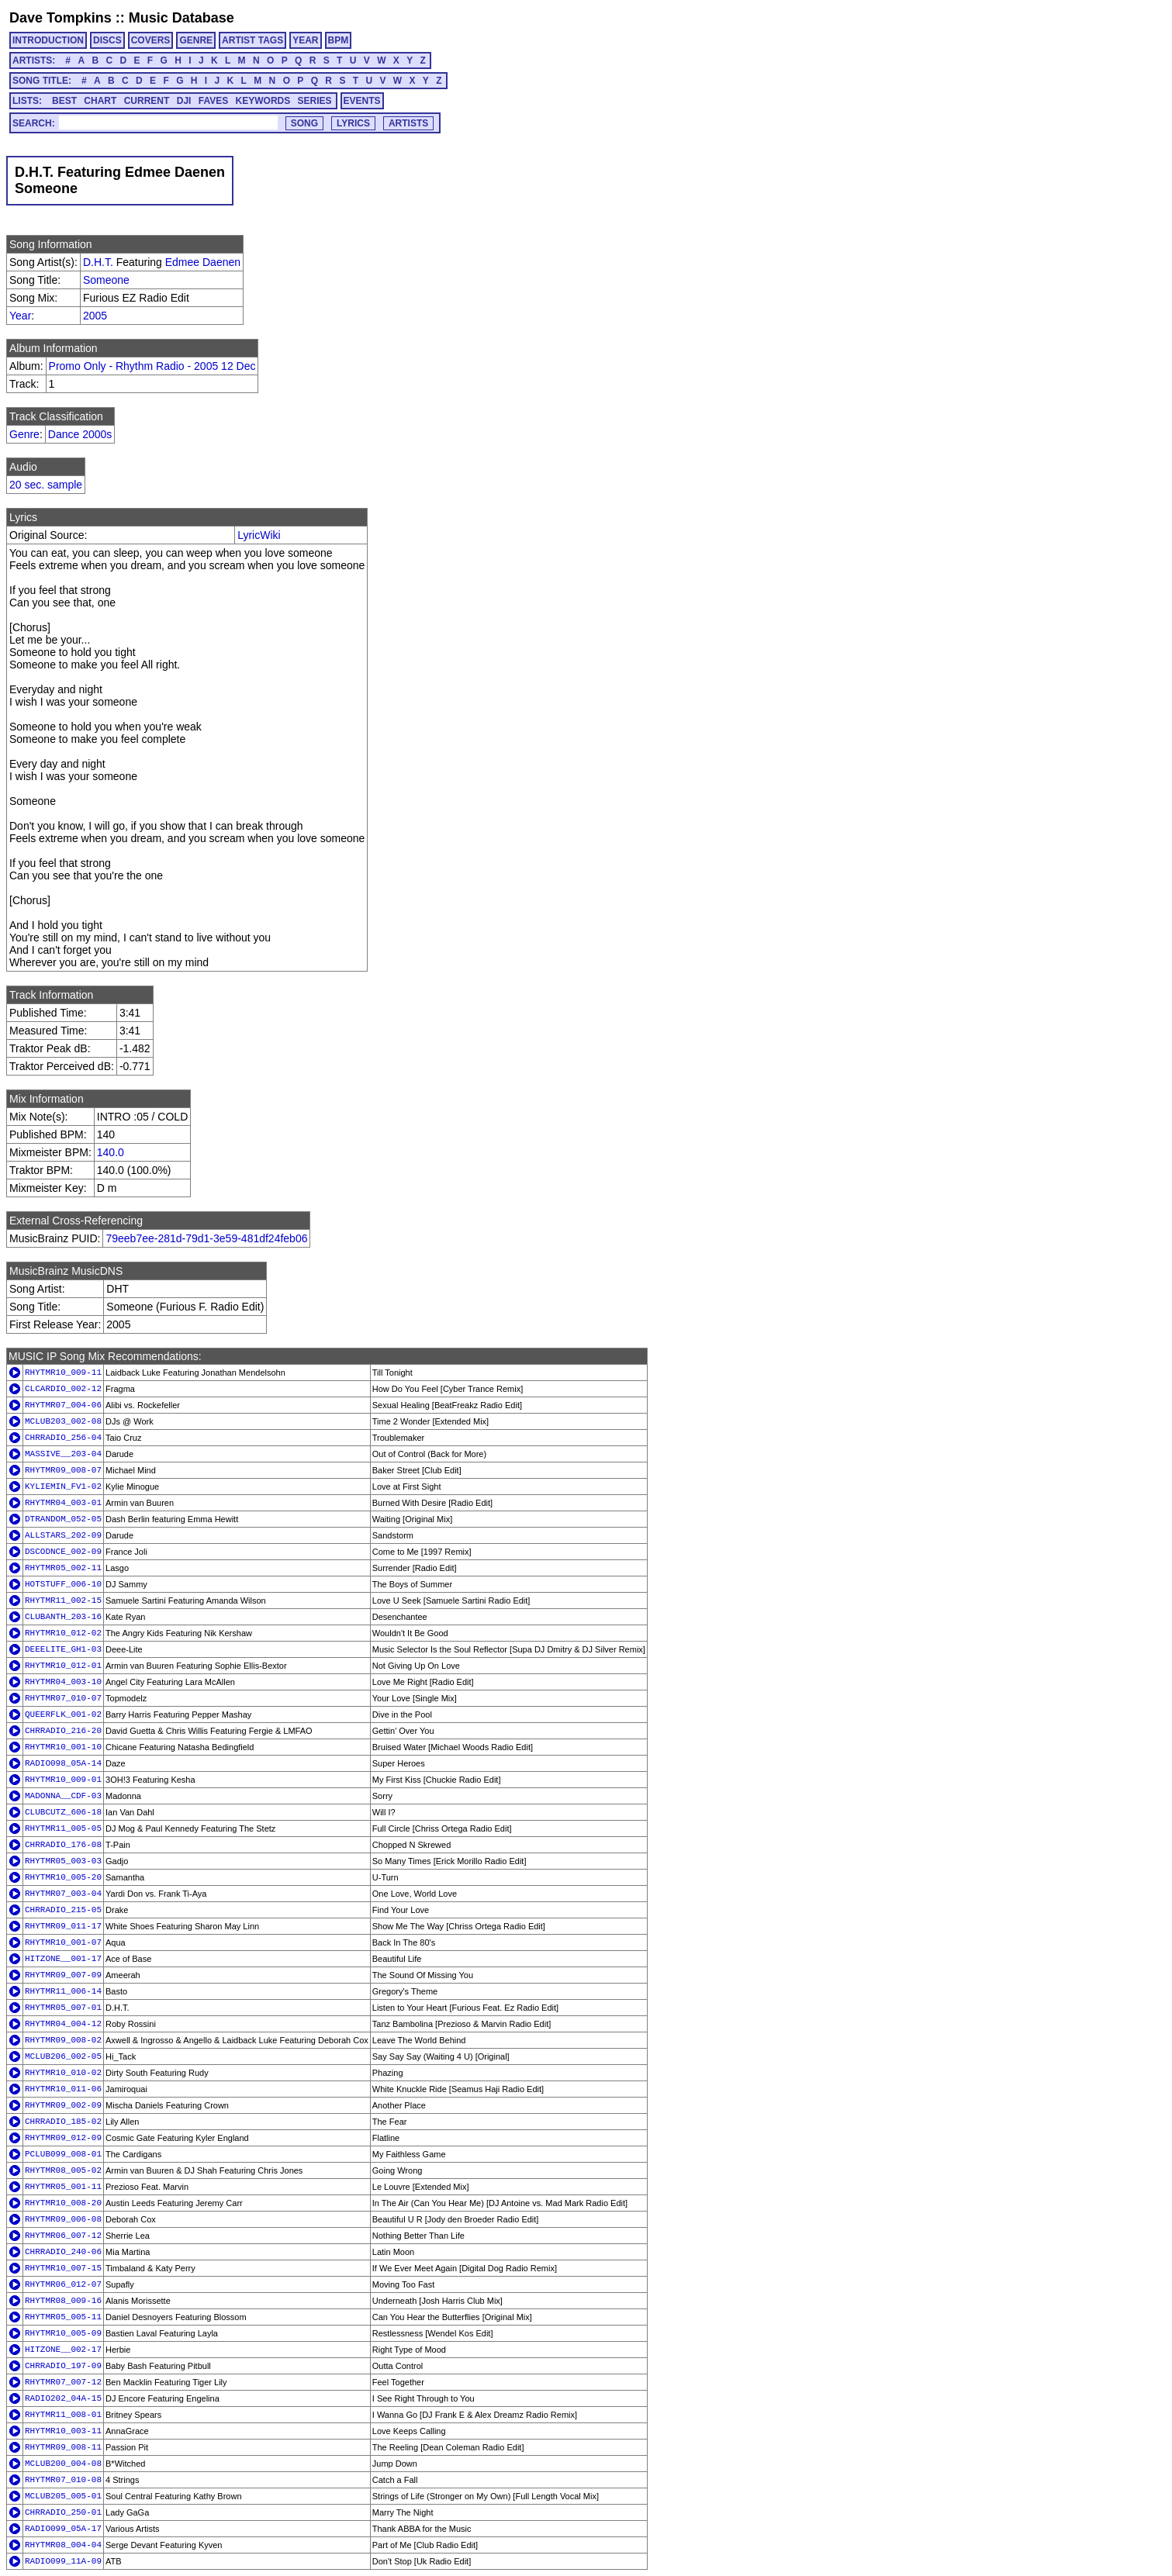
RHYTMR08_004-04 (63, 2545)
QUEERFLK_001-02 (63, 1714)
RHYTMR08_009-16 (63, 2300)
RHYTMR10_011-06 (63, 2089)
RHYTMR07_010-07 (63, 1698)
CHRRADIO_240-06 (63, 2252)
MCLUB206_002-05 (63, 2056)
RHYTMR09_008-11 (63, 2447)
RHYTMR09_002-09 (63, 2105)
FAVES (213, 100)
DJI (184, 100)
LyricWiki (258, 535)
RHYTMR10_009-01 (63, 1779)
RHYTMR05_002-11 (63, 1568)
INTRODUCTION (48, 40)
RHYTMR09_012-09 (63, 2138)
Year (20, 315)
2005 (95, 315)
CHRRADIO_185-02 (63, 2121)
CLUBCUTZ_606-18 (63, 1812)
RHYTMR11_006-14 (63, 1991)
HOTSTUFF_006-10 (63, 1584)
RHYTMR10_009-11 (63, 1372)
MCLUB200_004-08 (63, 2463)
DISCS (107, 40)
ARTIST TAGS (252, 40)
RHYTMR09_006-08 (63, 2219)
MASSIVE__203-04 (63, 1454)
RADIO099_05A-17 (63, 2528)
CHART (100, 100)
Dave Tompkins (60, 18)
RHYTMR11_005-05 (63, 1828)
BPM (338, 40)
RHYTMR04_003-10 (63, 1682)
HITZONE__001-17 (63, 1958)
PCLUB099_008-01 (63, 2154)
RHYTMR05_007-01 (63, 2007)
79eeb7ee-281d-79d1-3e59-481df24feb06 (206, 1238)
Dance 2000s (80, 434)
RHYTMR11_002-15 (63, 1600)
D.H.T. (98, 262)
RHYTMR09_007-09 (63, 1975)
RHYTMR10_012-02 (63, 1633)
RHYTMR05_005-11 (63, 2317)
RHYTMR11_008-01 (63, 2414)
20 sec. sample (45, 484)
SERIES (315, 100)
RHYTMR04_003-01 (63, 1502)
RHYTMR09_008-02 (63, 2040)
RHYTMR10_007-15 (63, 2268)
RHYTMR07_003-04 (63, 1893)
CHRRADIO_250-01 (63, 2512)
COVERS (151, 40)
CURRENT (147, 100)
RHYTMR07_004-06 (63, 1405)
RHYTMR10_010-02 (63, 2072)
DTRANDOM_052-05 (63, 1519)
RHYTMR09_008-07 (63, 1470)
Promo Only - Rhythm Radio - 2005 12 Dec (152, 366)
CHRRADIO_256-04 (63, 1437)
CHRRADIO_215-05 (63, 1910)
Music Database (181, 18)
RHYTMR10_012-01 (63, 1665)
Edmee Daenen (202, 262)
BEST (64, 100)
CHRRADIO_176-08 (63, 1844)
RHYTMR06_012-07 (63, 2284)
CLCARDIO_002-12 (63, 1388)
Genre (24, 434)
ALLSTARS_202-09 (63, 1535)
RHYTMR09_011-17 (63, 1926)
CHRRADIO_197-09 (63, 2366)
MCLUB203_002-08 (63, 1421)
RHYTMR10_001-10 (63, 1747)
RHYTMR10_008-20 (63, 2203)
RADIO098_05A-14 (63, 1763)
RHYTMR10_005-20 (63, 1877)
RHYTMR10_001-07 (63, 1942)
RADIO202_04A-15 (63, 2398)
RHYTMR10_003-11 (63, 2431)
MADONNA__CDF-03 (63, 1796)
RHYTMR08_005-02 (63, 2170)
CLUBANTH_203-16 (63, 1616)
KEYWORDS (263, 100)
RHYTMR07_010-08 (63, 2479)
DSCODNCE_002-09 (63, 1551)
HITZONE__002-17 (63, 2349)
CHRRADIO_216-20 (63, 1730)
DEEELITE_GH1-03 (63, 1649)
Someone (106, 280)
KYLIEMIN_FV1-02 (63, 1486)
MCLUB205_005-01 (63, 2496)
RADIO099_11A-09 (63, 2561)
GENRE (196, 40)
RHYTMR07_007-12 (63, 2382)
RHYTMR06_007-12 (63, 2235)
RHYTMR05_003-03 (63, 1861)
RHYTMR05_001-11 (63, 2186)
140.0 (110, 1152)
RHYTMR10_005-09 (63, 2333)
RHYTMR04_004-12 (63, 2024)
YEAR (305, 40)
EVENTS (362, 100)
